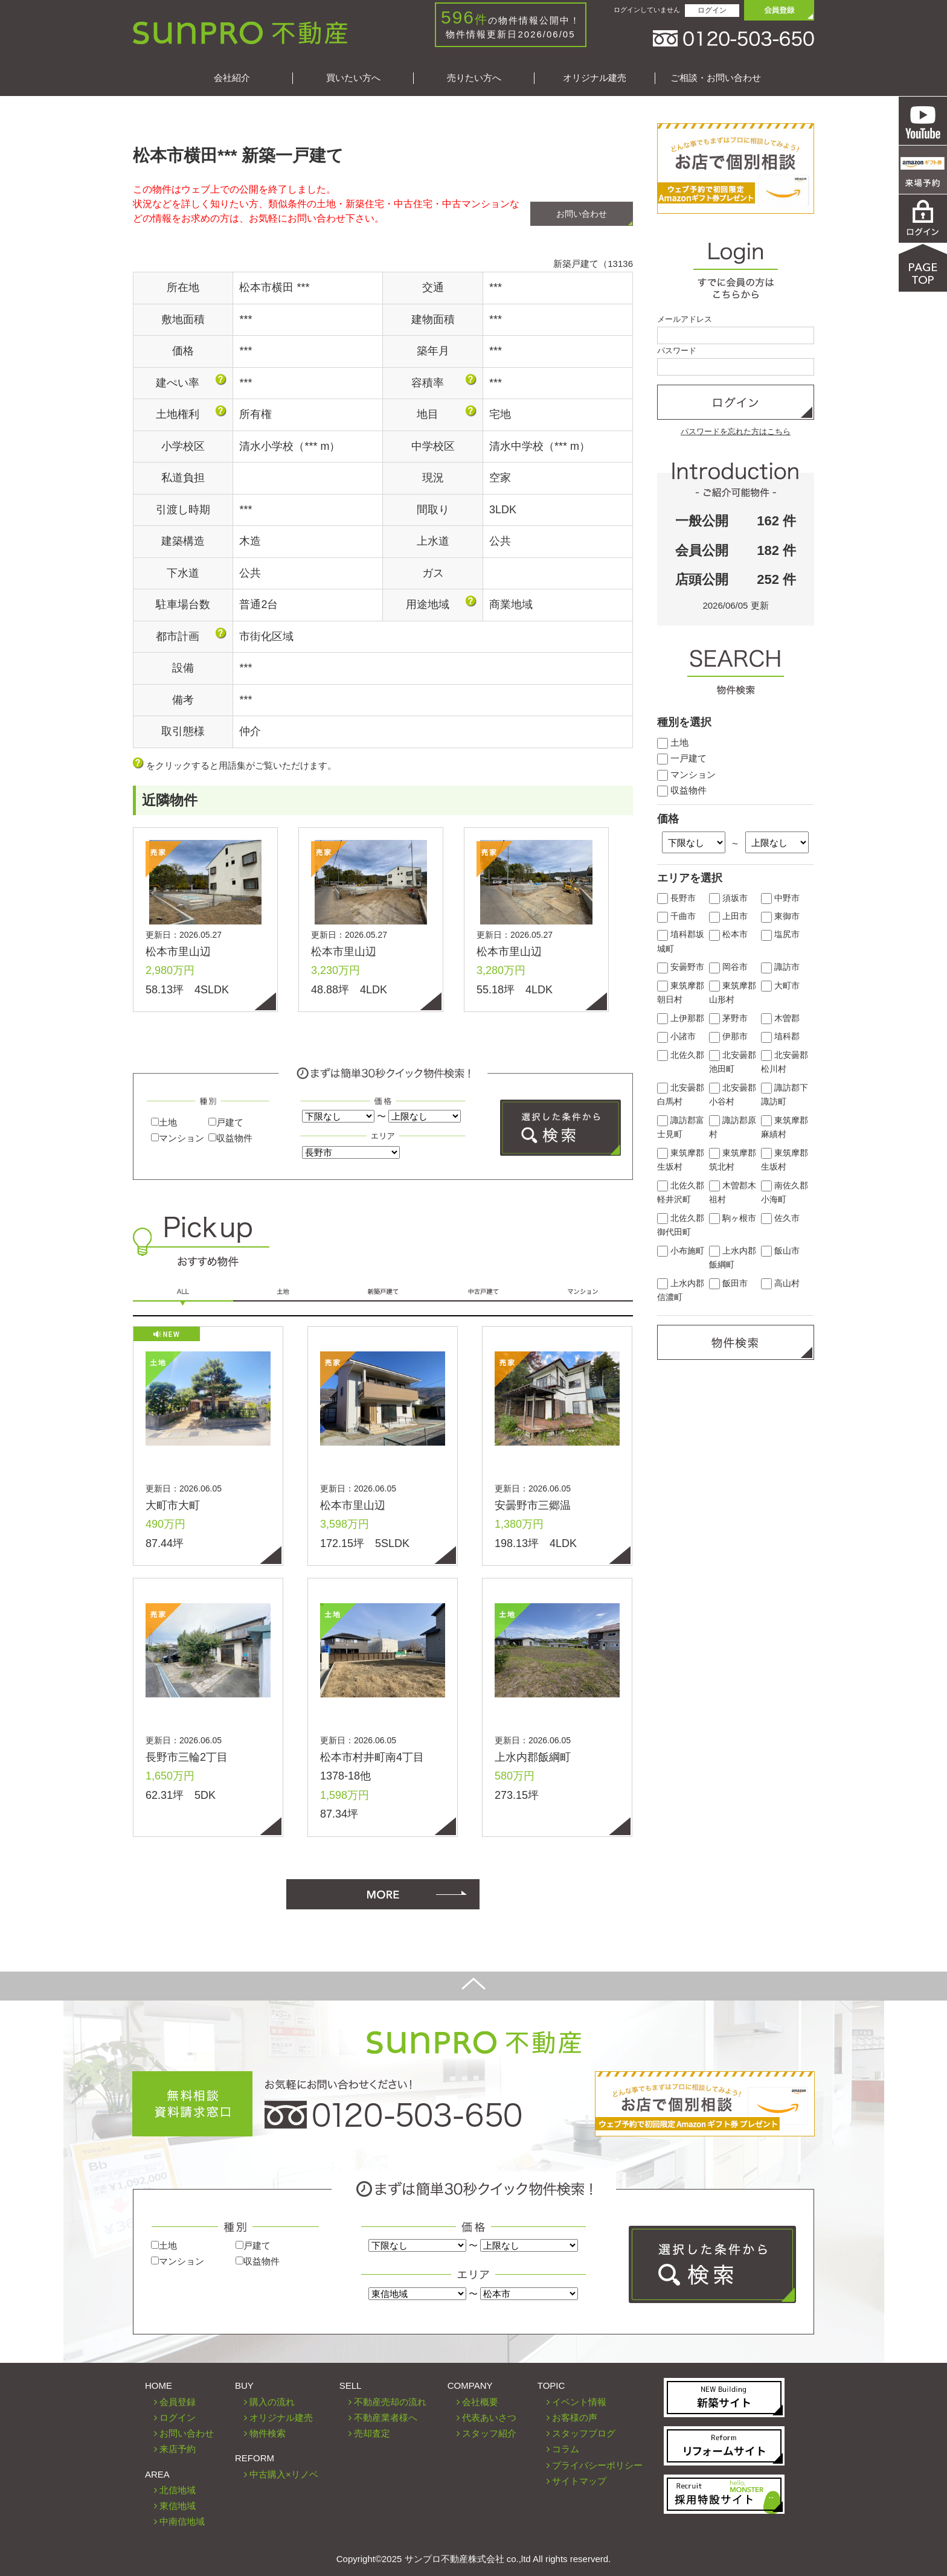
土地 (164, 1122)
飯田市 (728, 1283)
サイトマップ (579, 2481)
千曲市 (676, 916)
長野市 (676, 898)
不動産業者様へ (385, 2417)
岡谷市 (728, 967)
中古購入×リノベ (283, 2474)
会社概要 (480, 2402)
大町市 (780, 985)
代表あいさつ (489, 2417)
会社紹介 (232, 77)
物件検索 (267, 2433)
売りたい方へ (474, 77)
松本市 (728, 934)
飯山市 (780, 1250)
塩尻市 (780, 934)
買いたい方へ (353, 77)
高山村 (780, 1283)
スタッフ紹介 (489, 2433)
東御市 (780, 916)
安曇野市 (680, 967)
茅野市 (728, 1018)
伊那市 (728, 1036)
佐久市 (780, 1218)
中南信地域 (182, 2521)
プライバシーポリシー (597, 2465)
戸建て (225, 1122)
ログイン (712, 10)
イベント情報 (579, 2402)
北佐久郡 (680, 1055)
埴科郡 (780, 1036)
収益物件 (230, 1138)
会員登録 (177, 2402)
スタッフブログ (583, 2433)
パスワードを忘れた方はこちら (736, 431)
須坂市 (728, 898)
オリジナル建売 (594, 77)
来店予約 (177, 2449)
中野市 (780, 898)
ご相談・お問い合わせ (715, 77)
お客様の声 (574, 2417)
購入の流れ (272, 2402)
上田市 (728, 916)
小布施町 (680, 1250)
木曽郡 (780, 1018)
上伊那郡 (680, 1018)
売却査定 (372, 2433)
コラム (565, 2449)
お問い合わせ (581, 214)
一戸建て (682, 758)
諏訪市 (780, 967)
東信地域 (177, 2506)
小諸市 (676, 1036)
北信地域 (177, 2490)
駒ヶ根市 (732, 1218)
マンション (177, 1138)
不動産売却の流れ (390, 2402)
